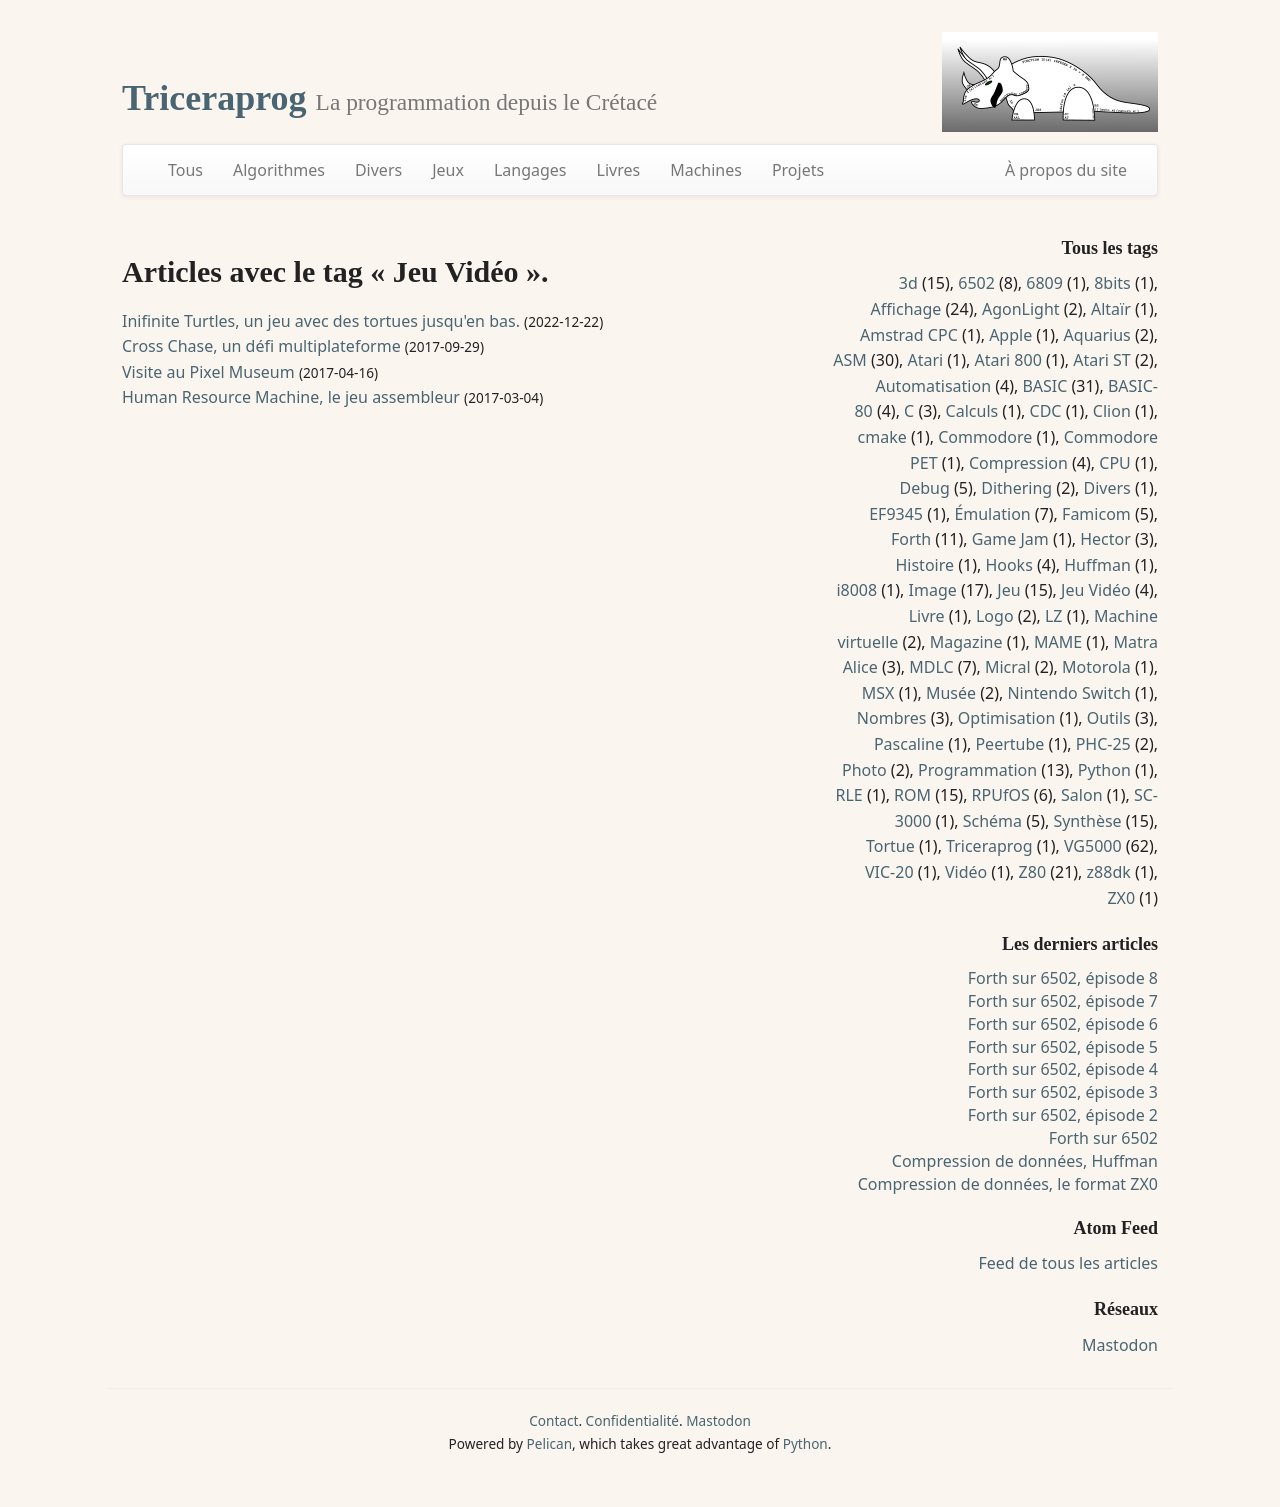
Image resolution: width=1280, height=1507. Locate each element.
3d (908, 283)
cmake (882, 437)
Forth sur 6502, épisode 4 (1063, 1069)
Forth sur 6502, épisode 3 (1063, 1092)
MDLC (931, 667)
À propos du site (1066, 170)
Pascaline (909, 744)
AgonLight (1021, 309)
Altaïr (1111, 309)
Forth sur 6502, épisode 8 (1063, 978)
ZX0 (1121, 898)
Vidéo (966, 872)
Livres (619, 170)
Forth (911, 539)
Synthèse (1087, 821)
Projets (798, 170)
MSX (878, 693)
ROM (912, 795)
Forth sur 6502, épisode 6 (1063, 1024)
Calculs (972, 411)
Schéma (992, 821)
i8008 (856, 590)
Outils (1109, 718)
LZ (1054, 616)
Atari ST (1102, 360)
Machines (706, 170)
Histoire (924, 565)
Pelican (549, 1443)
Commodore (985, 437)
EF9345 (896, 514)
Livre (927, 616)
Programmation (977, 770)
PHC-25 (1103, 744)
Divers (378, 170)
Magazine (966, 642)
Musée (951, 693)
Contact (553, 1420)
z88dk (1109, 872)
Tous (185, 170)
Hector (1105, 539)
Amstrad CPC (909, 335)
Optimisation (1006, 718)
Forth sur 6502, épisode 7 (1063, 1001)
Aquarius (1097, 335)
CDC (1046, 411)
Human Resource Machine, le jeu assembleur (291, 397)
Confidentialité (632, 1420)
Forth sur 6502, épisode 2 (1063, 1115)
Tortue (890, 846)
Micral (1008, 667)
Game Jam (1010, 539)
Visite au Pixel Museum (208, 372)
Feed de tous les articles (1068, 1263)
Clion (1112, 411)
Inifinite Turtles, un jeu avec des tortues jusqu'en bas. (321, 321)
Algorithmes (279, 170)
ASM (850, 360)
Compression (1018, 463)
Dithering (1016, 488)
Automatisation (934, 386)
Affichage (906, 309)
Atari (925, 360)
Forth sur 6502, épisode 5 (1063, 1047)
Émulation (992, 514)
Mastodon (1120, 1345)
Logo (995, 616)
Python (1104, 770)
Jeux (448, 170)
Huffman (1097, 565)
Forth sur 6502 (1103, 1138)
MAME (1058, 642)
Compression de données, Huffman (1025, 1161)
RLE (848, 795)
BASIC (1044, 386)
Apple (1010, 335)
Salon (1081, 795)
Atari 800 (1008, 360)
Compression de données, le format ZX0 (1008, 1184)
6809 (1044, 283)
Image (933, 590)
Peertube (1009, 744)
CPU (1115, 463)
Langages (530, 170)
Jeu (1008, 590)
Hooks (1008, 565)
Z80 (1032, 872)
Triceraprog (219, 98)
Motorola (1096, 667)
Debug (925, 488)
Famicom (1096, 514)
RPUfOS (1001, 795)
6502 (976, 283)
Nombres (892, 718)
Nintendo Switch (1068, 693)
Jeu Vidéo (1096, 590)
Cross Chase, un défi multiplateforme (261, 346)
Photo (864, 770)
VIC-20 (889, 872)
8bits (1112, 283)
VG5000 (1093, 846)
